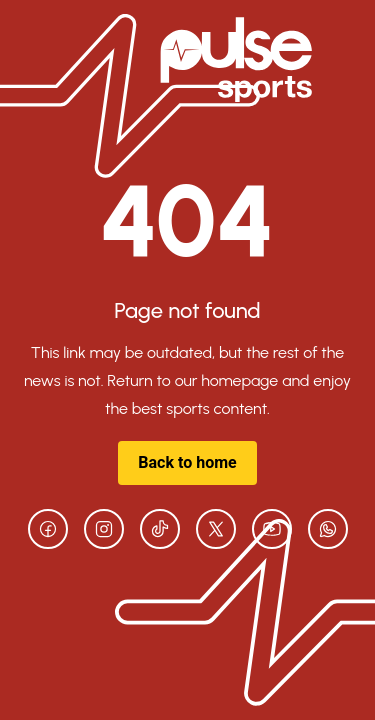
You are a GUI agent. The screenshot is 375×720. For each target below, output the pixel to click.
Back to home (187, 462)
